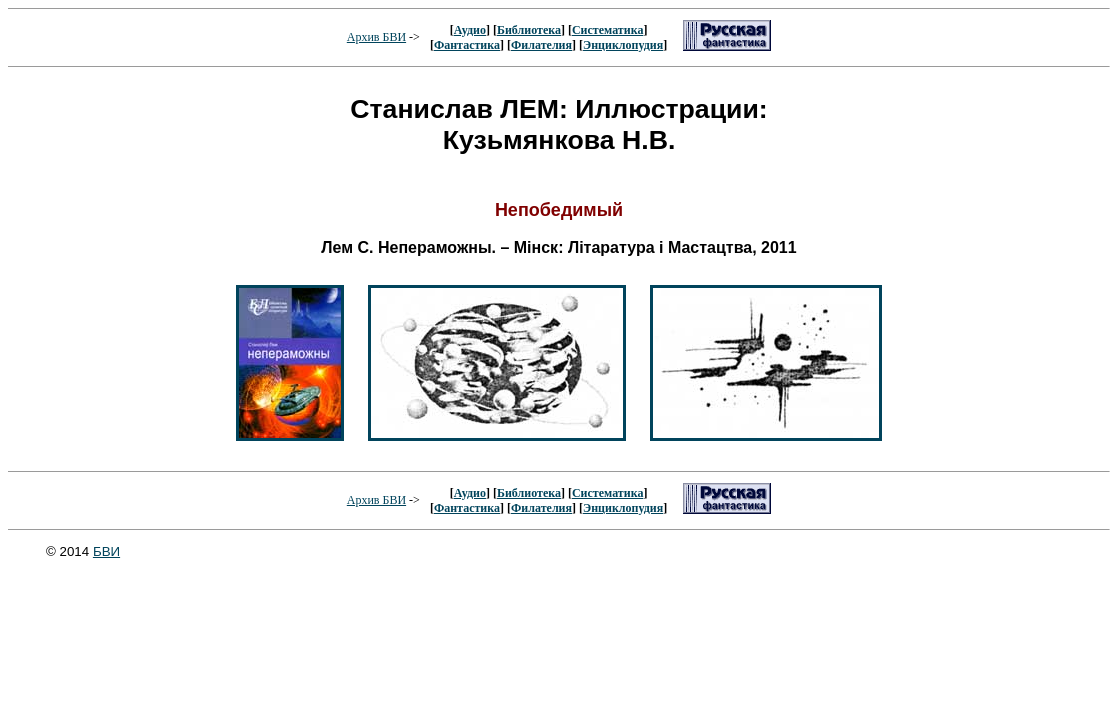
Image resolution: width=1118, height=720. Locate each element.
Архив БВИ (376, 37)
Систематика (607, 30)
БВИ (106, 551)
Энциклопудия (623, 45)
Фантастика (467, 45)
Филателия (541, 45)
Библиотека (529, 30)
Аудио (470, 30)
